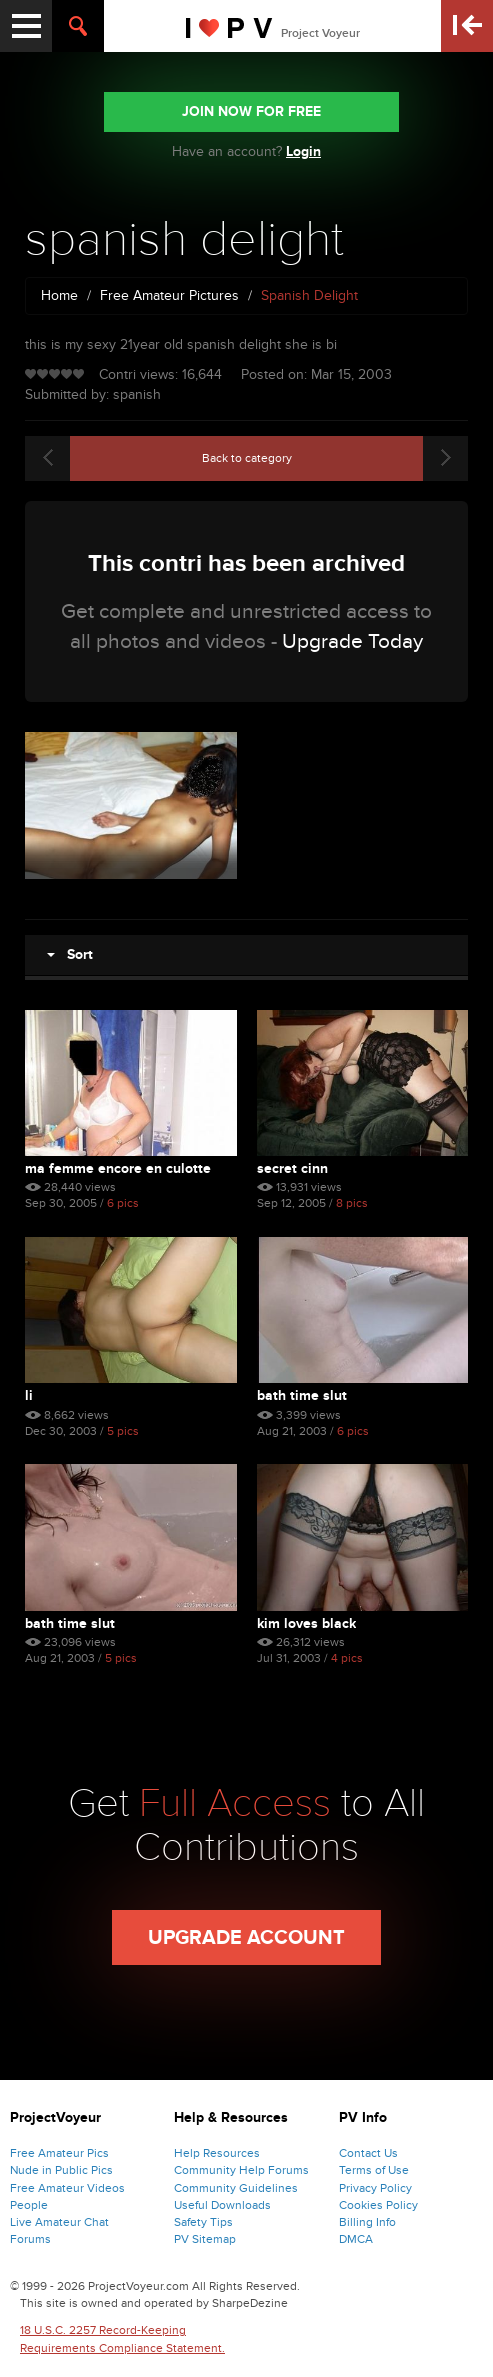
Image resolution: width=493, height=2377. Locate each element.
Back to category (247, 458)
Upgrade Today (352, 641)
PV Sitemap (205, 2239)
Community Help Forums (241, 2170)
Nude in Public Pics (61, 2170)
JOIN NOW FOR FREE (251, 111)
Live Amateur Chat (59, 2222)
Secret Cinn (292, 1168)
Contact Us (368, 2153)
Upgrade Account (246, 1938)
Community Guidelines (236, 2188)
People (29, 2205)
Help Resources (217, 2153)
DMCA (356, 2239)
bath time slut (302, 1395)
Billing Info (367, 2222)
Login (303, 151)
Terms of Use (374, 2170)
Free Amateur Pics (59, 2153)
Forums (30, 2239)
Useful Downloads (222, 2205)
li (29, 1395)
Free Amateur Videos (67, 2188)
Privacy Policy (375, 2188)
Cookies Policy (378, 2205)
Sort (70, 954)
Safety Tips (203, 2222)
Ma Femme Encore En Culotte (118, 1168)
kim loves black (306, 1623)
